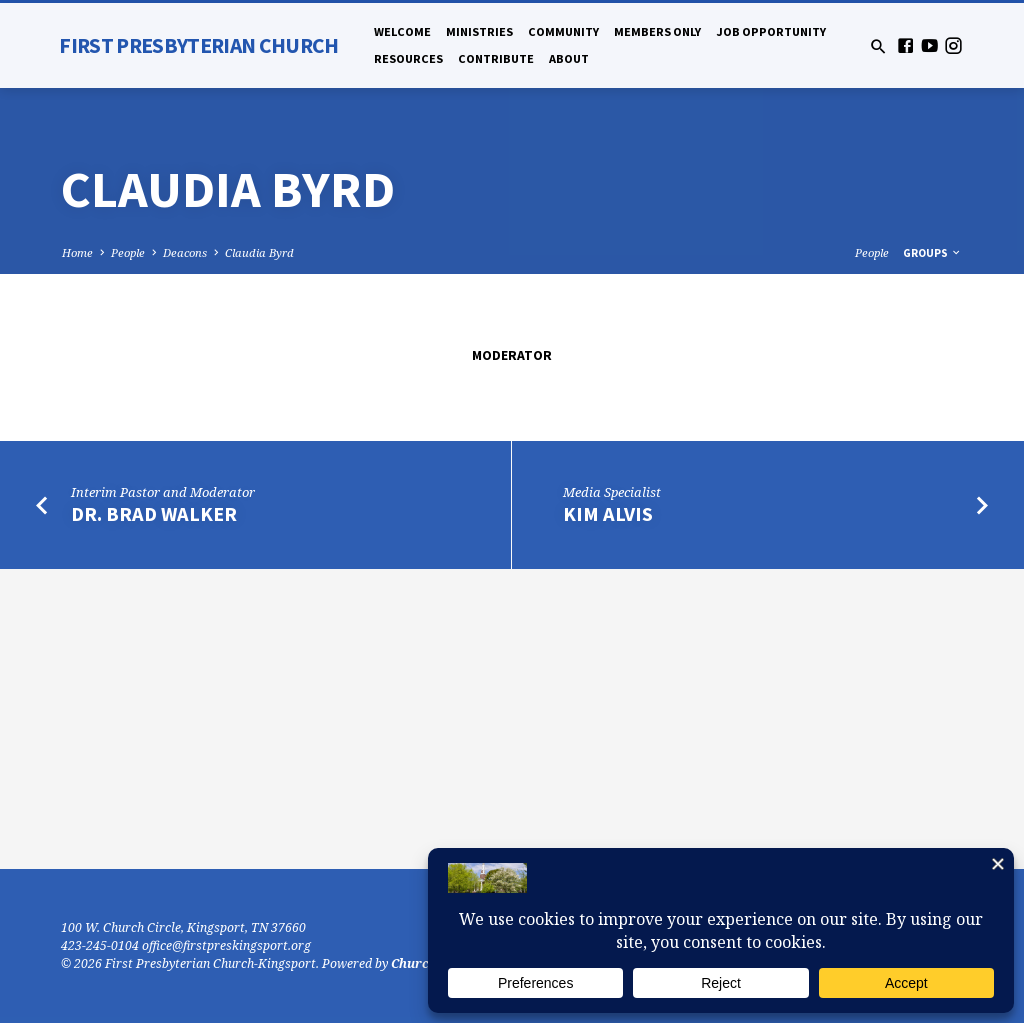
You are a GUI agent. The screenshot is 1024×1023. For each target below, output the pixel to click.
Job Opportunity (771, 31)
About (569, 58)
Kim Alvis (608, 514)
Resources (408, 58)
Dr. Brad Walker (154, 514)
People (128, 252)
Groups (932, 253)
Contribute (496, 58)
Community (563, 31)
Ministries (479, 31)
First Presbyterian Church (198, 45)
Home (77, 252)
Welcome (402, 31)
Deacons (185, 252)
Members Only (657, 31)
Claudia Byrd (259, 252)
